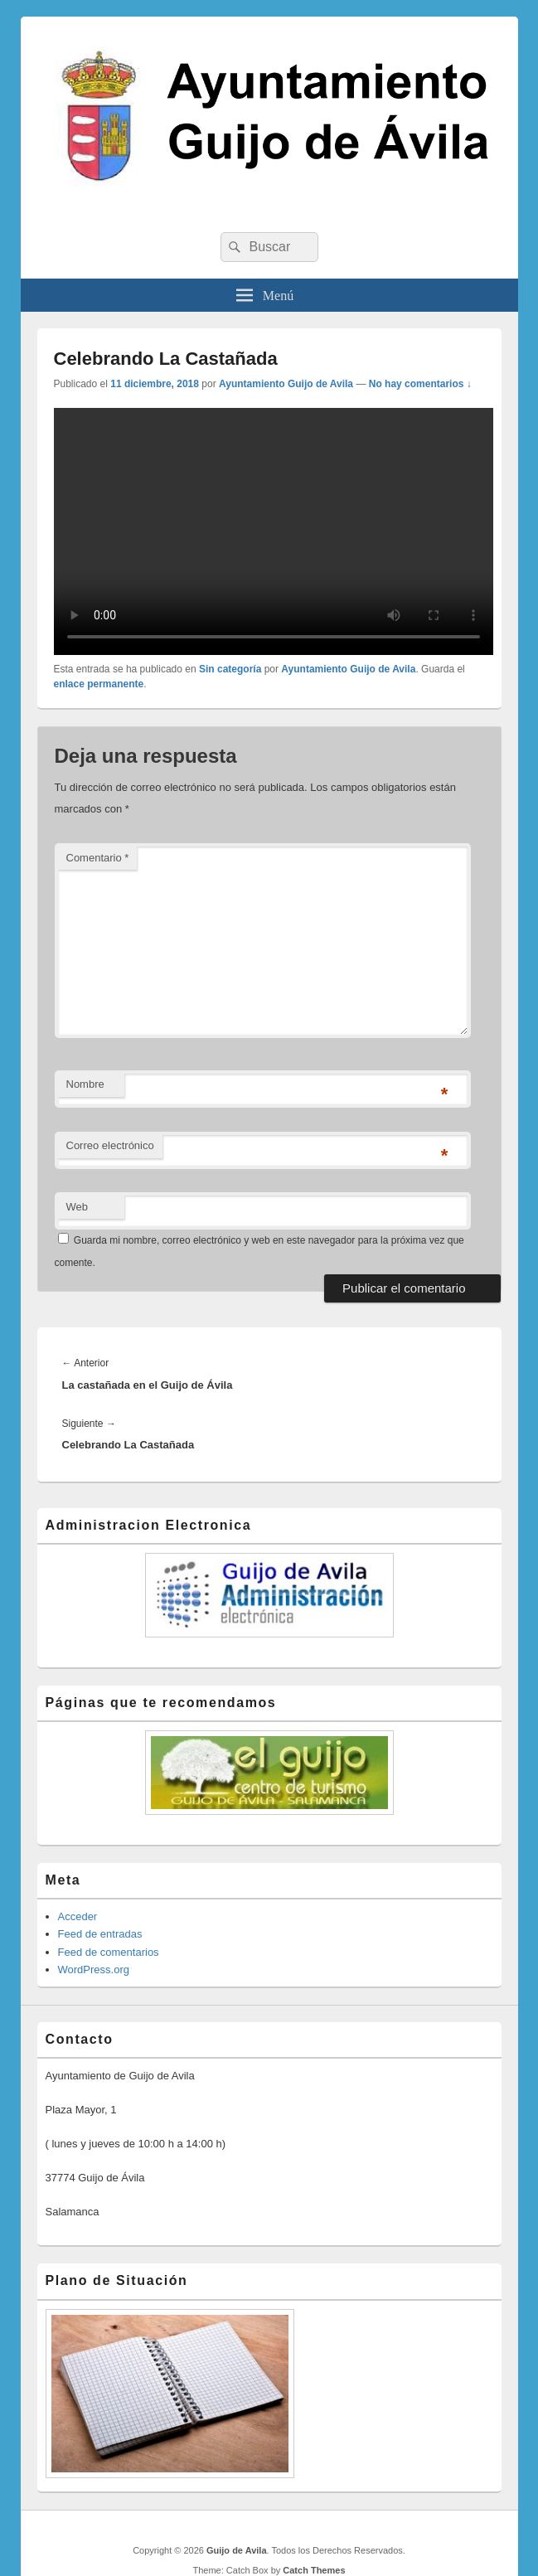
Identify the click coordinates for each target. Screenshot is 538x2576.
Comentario (97, 857)
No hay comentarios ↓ (420, 384)
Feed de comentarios (108, 1952)
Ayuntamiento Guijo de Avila (286, 384)
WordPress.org (93, 1969)
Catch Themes (314, 2570)
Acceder (78, 1916)
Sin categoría (230, 669)
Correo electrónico (110, 1145)
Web (77, 1207)
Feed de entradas (100, 1934)
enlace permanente (99, 684)
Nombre (85, 1084)
